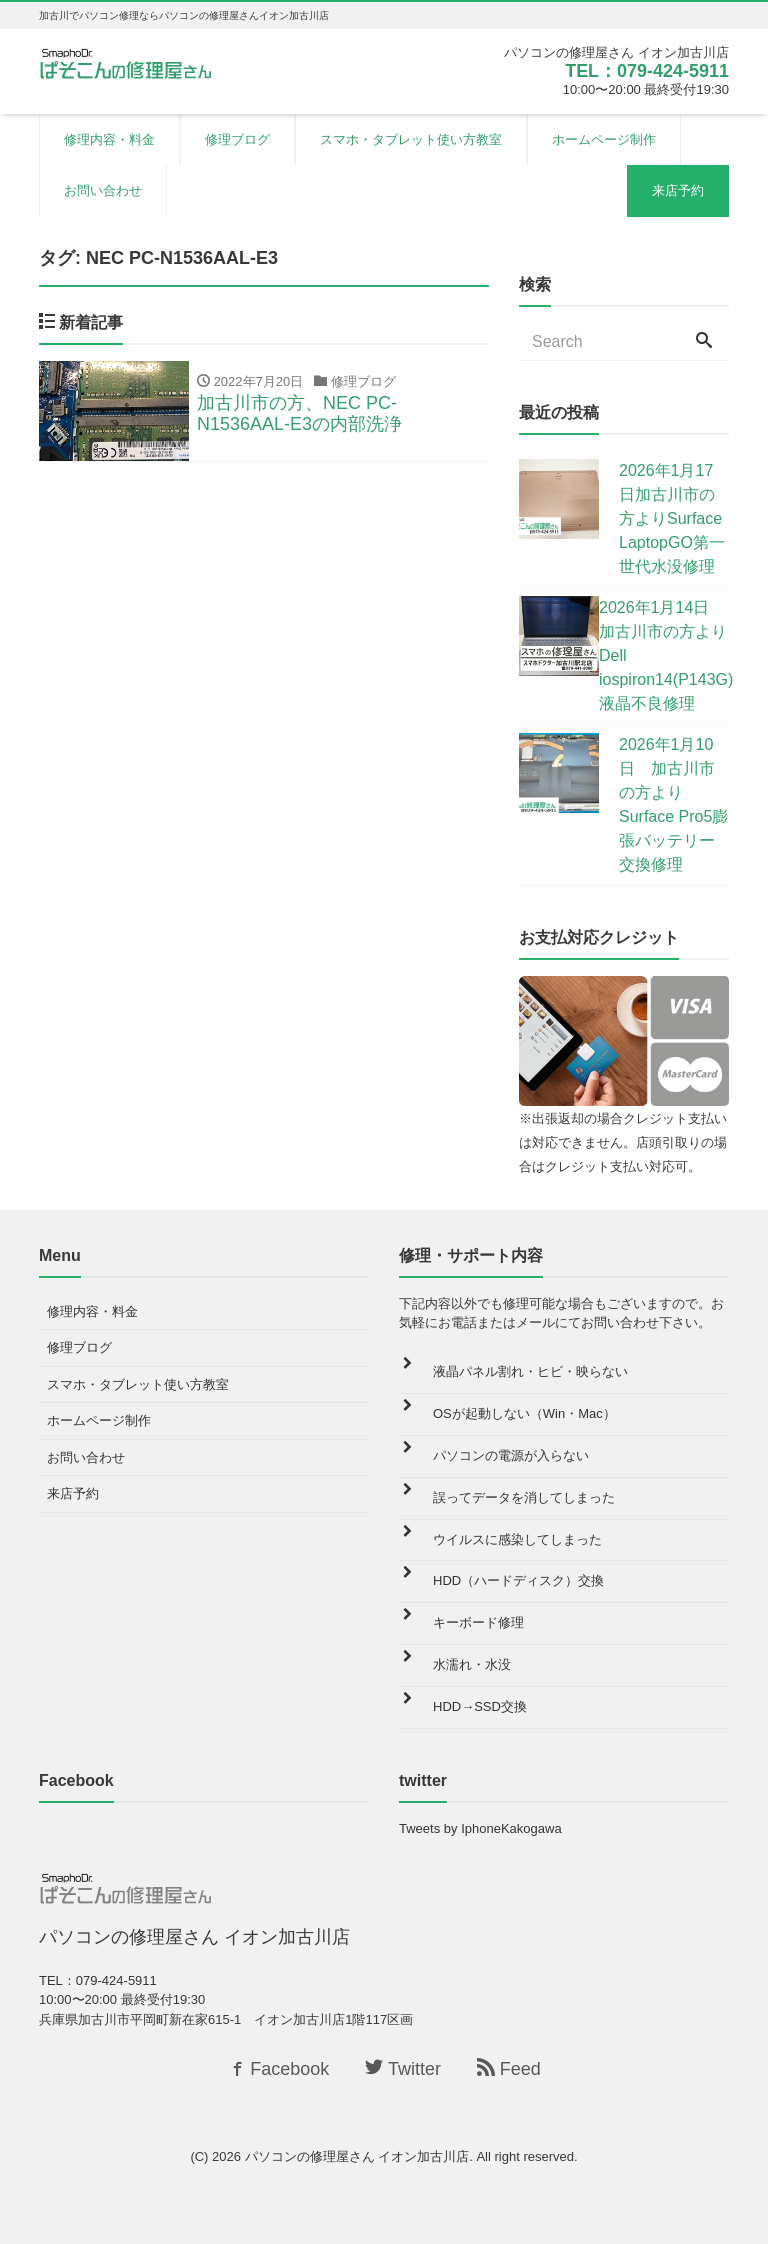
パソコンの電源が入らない (511, 1455)
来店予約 (678, 190)
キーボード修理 (478, 1622)
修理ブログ (237, 139)
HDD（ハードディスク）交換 (518, 1580)
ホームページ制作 (604, 139)
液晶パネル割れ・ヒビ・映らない (530, 1371)
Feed (509, 2069)
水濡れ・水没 (472, 1664)
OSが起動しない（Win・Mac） (524, 1413)
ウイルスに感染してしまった (517, 1539)
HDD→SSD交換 (480, 1706)
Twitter (403, 2069)
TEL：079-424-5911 (647, 71)
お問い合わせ (103, 190)
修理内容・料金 (109, 139)
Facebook (278, 2069)
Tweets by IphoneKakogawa (480, 1828)
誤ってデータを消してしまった (524, 1497)
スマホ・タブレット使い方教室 (411, 139)
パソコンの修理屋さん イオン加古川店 (357, 2156)
